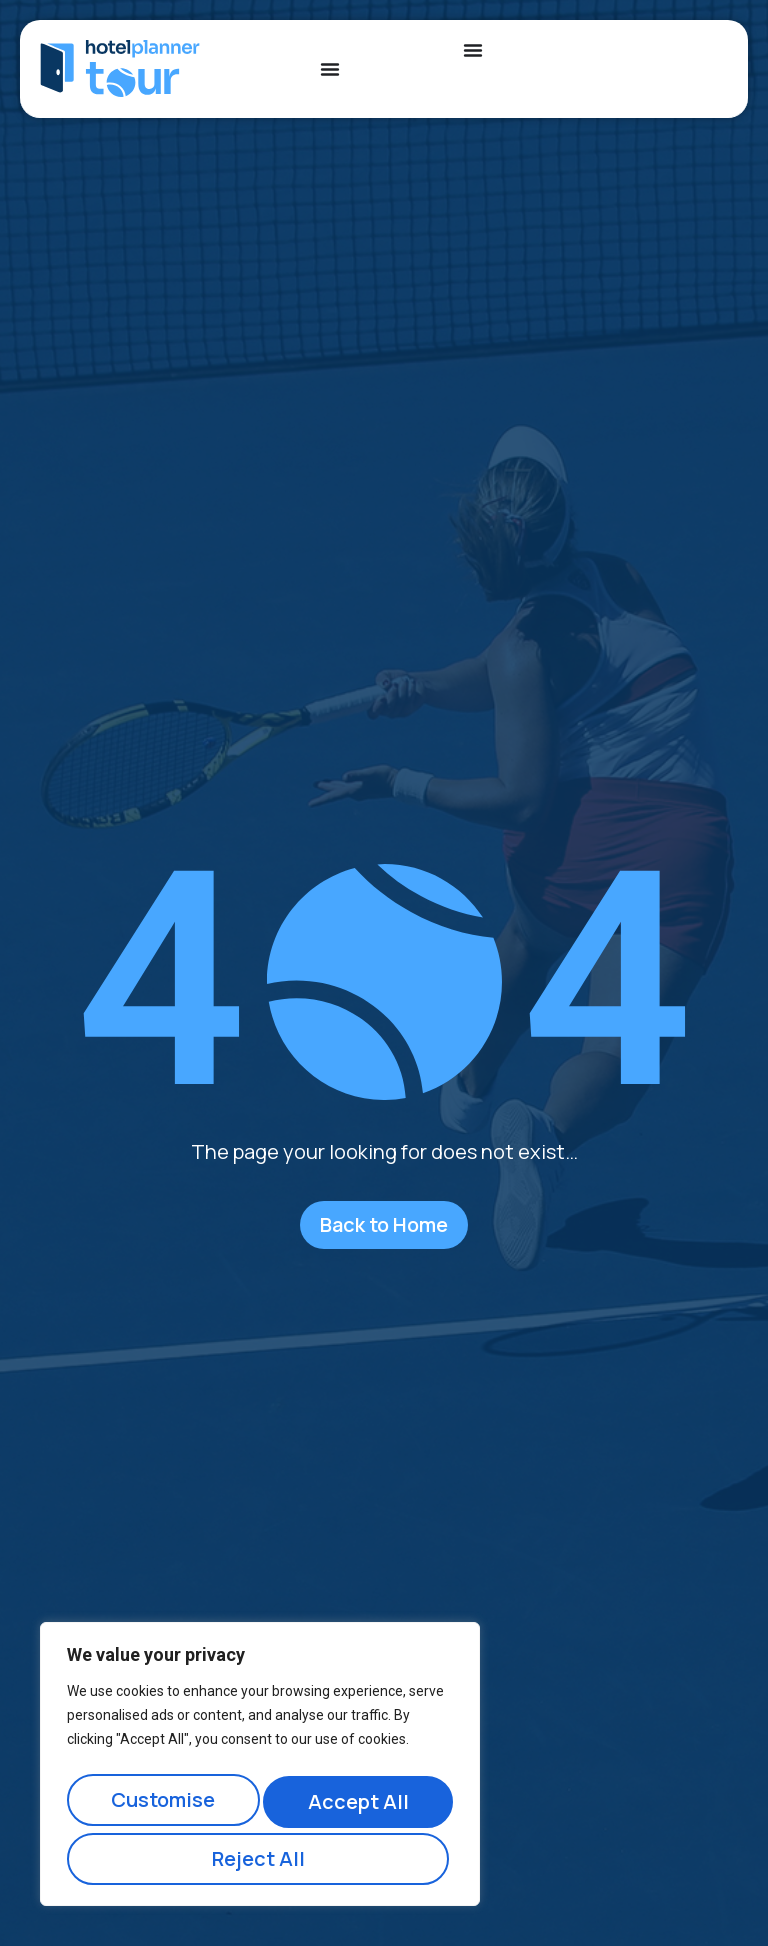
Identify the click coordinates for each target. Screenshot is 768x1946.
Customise (162, 1806)
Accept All (260, 1858)
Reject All (355, 1806)
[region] (260, 1771)
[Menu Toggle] (330, 69)
